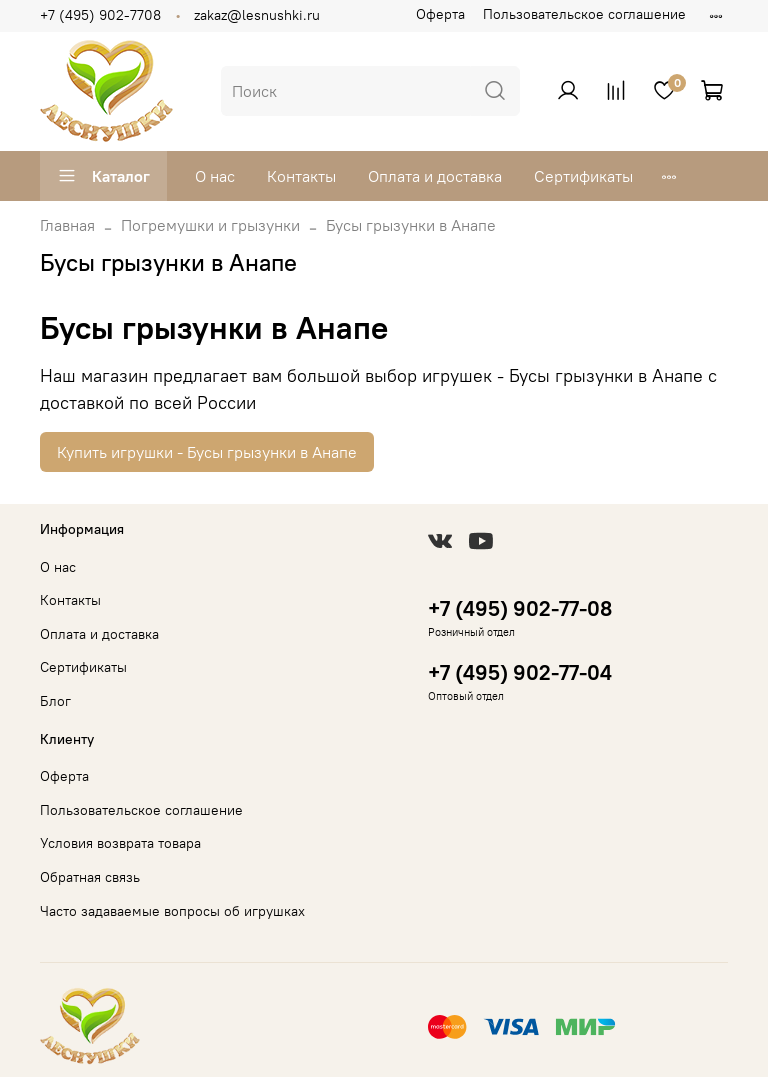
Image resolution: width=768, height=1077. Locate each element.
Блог (55, 701)
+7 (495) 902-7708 (100, 15)
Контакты (301, 176)
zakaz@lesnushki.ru (257, 15)
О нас (215, 176)
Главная (67, 225)
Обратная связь (90, 877)
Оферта (440, 14)
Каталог (103, 176)
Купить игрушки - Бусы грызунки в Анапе (207, 452)
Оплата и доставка (435, 176)
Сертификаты (583, 176)
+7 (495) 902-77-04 (520, 672)
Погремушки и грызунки (210, 225)
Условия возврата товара (120, 843)
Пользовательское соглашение (584, 14)
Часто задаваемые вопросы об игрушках (172, 911)
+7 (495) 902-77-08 (520, 608)
